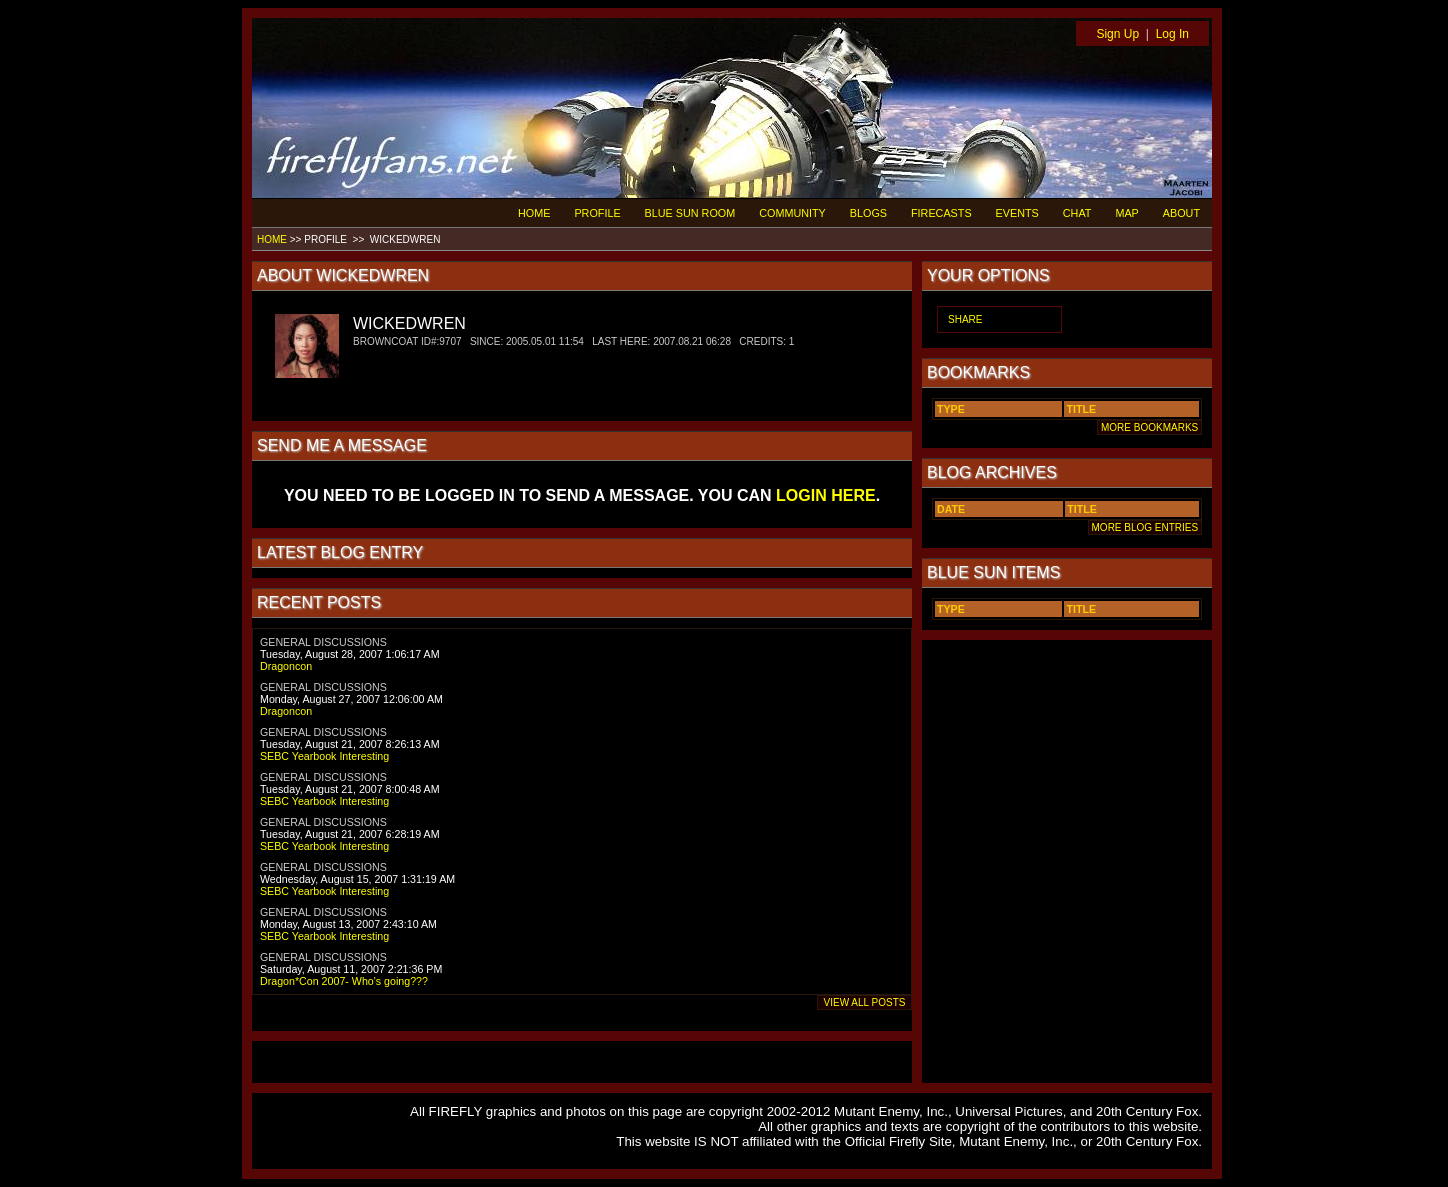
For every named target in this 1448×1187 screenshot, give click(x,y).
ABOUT (1181, 213)
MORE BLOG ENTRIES (1145, 527)
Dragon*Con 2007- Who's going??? (344, 981)
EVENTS (1017, 213)
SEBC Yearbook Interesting (324, 756)
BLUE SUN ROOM (690, 213)
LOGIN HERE (826, 495)
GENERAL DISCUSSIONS (323, 642)
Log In (1172, 34)
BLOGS (868, 213)
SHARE (965, 319)
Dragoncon (286, 666)
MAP (1126, 213)
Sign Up (1117, 34)
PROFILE (597, 213)
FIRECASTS (941, 213)
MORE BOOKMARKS (1149, 427)
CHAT (1077, 213)
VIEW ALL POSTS (864, 1002)
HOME (534, 213)
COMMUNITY (792, 213)
